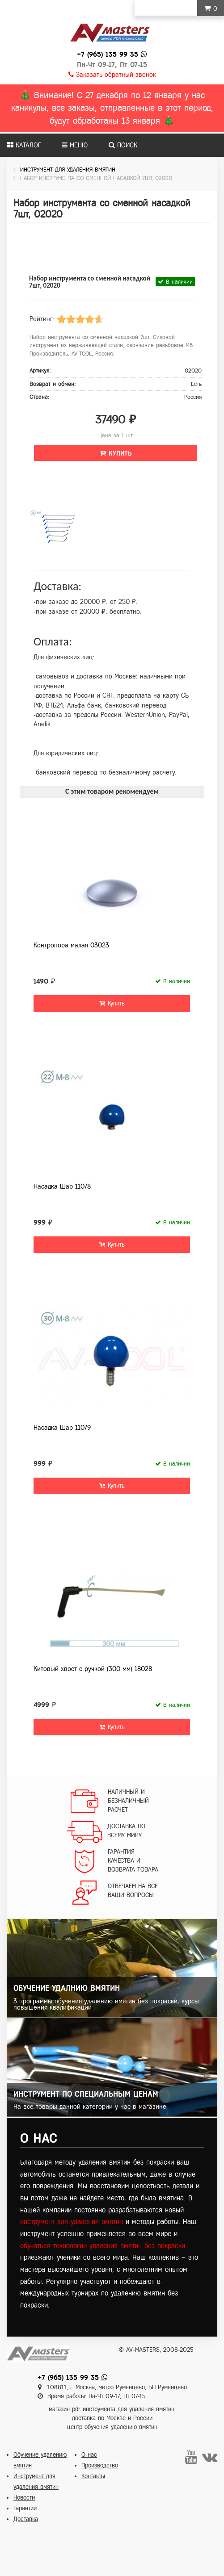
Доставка (25, 2519)
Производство (99, 2465)
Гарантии (25, 2508)
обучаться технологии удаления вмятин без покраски (102, 2245)
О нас (89, 2454)
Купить (116, 453)
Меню (75, 145)
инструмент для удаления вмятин (71, 2221)
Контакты (93, 2476)
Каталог (24, 145)
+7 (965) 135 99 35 (107, 54)
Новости (24, 2497)
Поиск (123, 145)
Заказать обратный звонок (112, 74)
